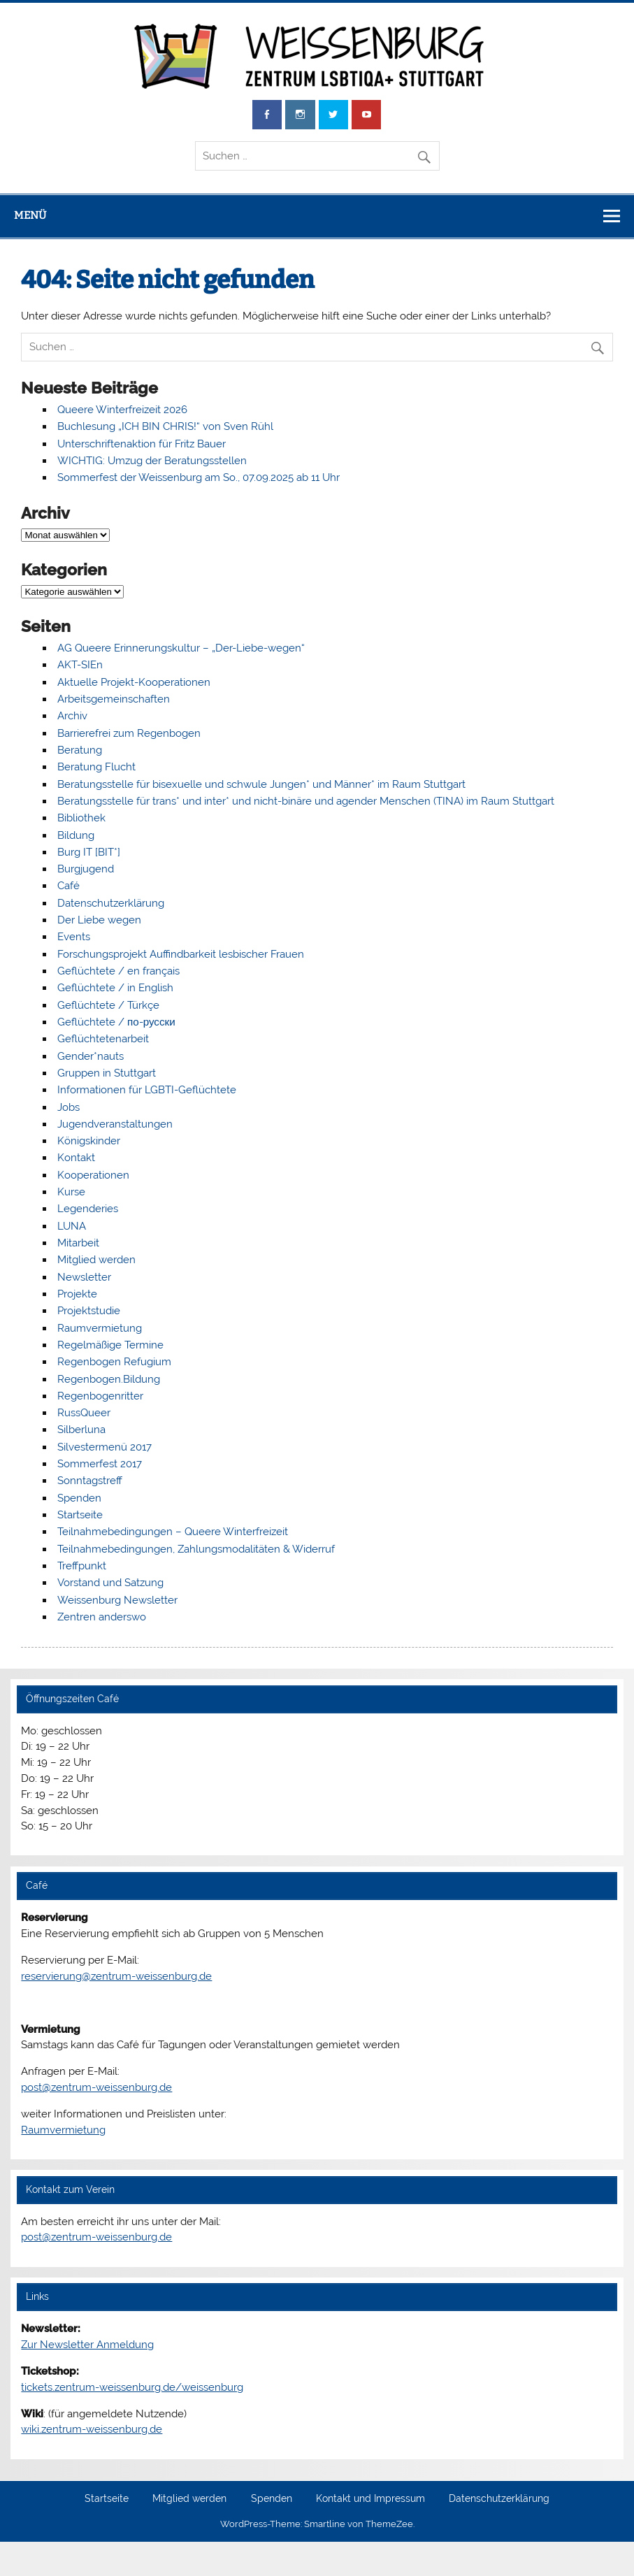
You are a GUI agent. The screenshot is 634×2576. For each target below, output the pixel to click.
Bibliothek (81, 818)
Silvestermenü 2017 (104, 1447)
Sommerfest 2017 (99, 1464)
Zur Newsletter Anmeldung (87, 2344)
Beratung (79, 750)
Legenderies (87, 1208)
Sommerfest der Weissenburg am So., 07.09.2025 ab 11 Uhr (198, 477)
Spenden (79, 1498)
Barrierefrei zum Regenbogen (129, 733)
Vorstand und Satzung (110, 1582)
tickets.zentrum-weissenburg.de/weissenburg (132, 2387)
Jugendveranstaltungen (115, 1124)
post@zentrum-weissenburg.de (96, 2087)
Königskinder (88, 1141)
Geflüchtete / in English (115, 987)
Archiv (72, 716)
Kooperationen (93, 1175)
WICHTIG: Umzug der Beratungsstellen (152, 460)
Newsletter (84, 1277)
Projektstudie (88, 1310)
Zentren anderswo (101, 1617)
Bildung (75, 835)
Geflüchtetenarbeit (103, 1038)
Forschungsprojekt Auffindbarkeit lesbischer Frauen (180, 954)
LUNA (71, 1226)
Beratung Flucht (96, 767)
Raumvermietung (99, 1328)
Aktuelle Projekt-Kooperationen (133, 682)
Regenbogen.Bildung (108, 1379)
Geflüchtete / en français (118, 971)
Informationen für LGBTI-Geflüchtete (146, 1090)
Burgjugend (85, 869)
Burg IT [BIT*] (88, 852)
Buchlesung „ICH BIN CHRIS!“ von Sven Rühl (165, 426)
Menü (30, 215)
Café (68, 885)
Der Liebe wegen (99, 920)
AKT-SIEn (80, 665)
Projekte (77, 1294)
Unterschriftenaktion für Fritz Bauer (141, 444)
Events (73, 936)
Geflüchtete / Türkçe (108, 1005)
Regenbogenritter (100, 1396)
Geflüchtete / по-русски (116, 1022)
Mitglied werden (96, 1259)
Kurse (71, 1192)
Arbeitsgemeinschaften (113, 699)
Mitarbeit (78, 1243)
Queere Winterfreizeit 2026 (122, 409)
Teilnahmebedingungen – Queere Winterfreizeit (172, 1531)
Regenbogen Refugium (114, 1361)
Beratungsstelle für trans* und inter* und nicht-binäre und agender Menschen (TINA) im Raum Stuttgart (305, 801)
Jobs (68, 1107)
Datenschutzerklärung (110, 903)
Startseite (80, 1515)
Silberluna (81, 1429)
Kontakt (76, 1157)
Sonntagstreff (89, 1480)
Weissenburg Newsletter (117, 1600)
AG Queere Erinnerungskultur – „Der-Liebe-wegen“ (181, 648)
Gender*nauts (90, 1056)
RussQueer (83, 1412)
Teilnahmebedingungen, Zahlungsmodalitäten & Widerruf (196, 1549)
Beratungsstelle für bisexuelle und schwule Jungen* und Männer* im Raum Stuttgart (261, 784)
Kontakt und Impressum (370, 2499)
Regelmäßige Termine (110, 1345)
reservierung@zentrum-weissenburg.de (116, 1976)
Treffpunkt (81, 1566)
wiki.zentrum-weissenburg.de (91, 2429)
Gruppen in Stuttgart (106, 1073)
